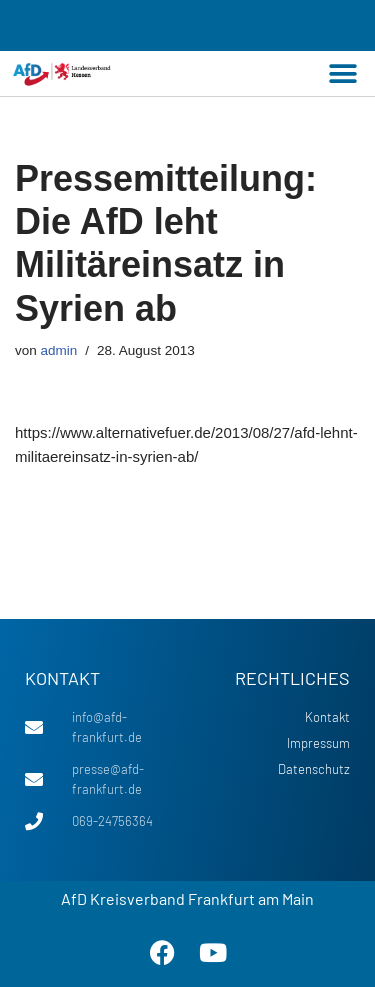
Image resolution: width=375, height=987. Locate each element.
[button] (342, 73)
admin (59, 350)
